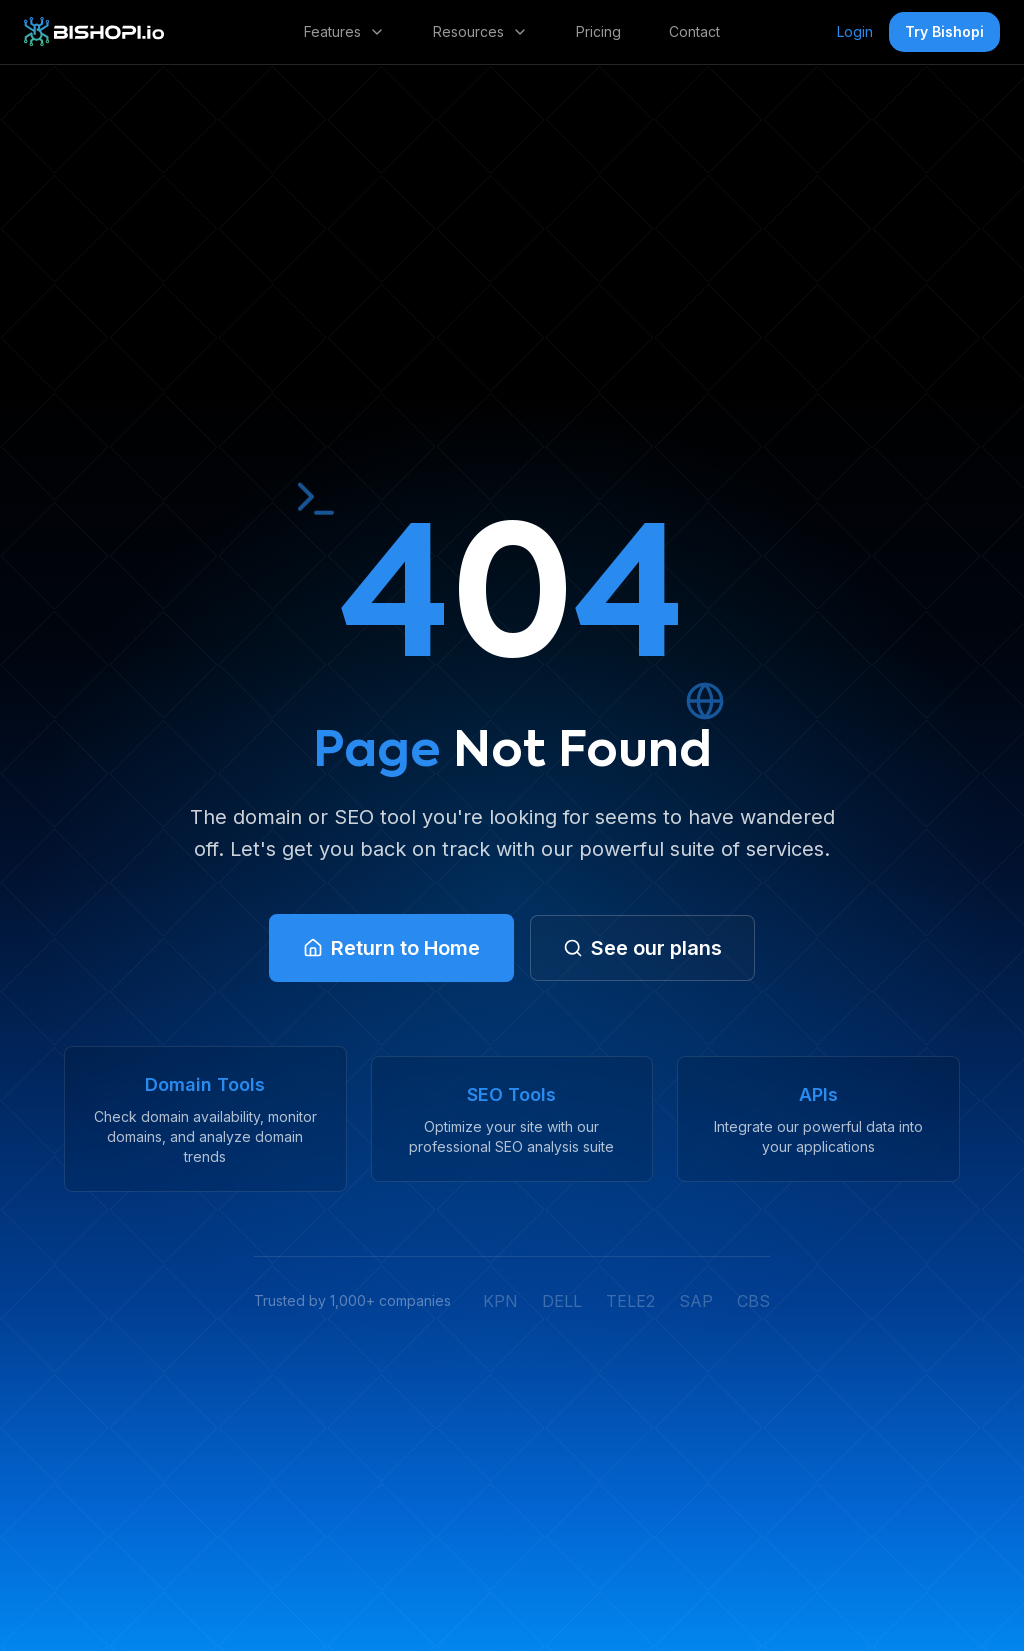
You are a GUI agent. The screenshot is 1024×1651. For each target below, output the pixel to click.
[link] (94, 32)
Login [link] (855, 31)
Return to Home (391, 948)
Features (344, 31)
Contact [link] (694, 31)
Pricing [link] (598, 31)
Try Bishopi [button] (944, 31)
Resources (480, 31)
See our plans (642, 948)
